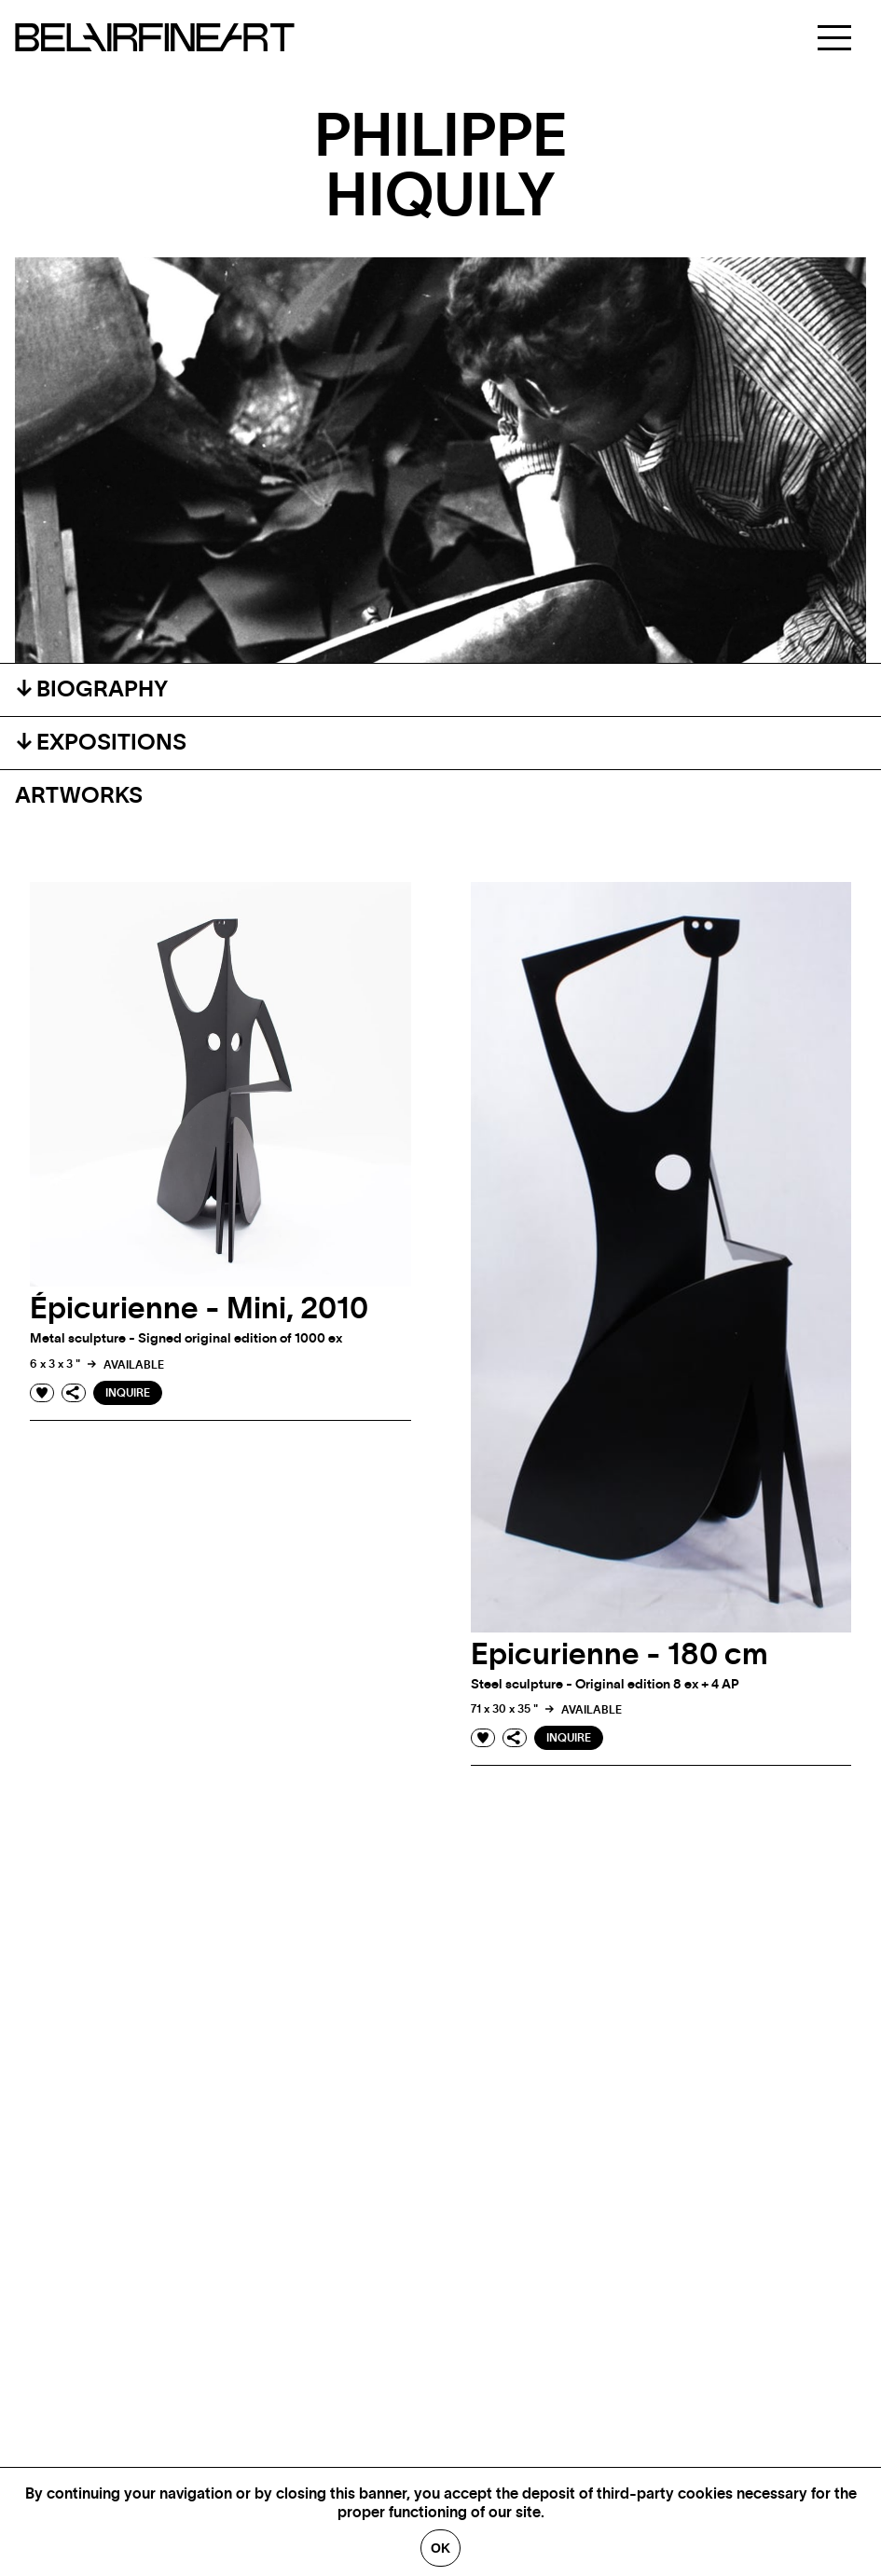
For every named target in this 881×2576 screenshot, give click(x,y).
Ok (440, 2548)
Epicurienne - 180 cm (619, 1655)
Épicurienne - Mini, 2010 (199, 1309)
